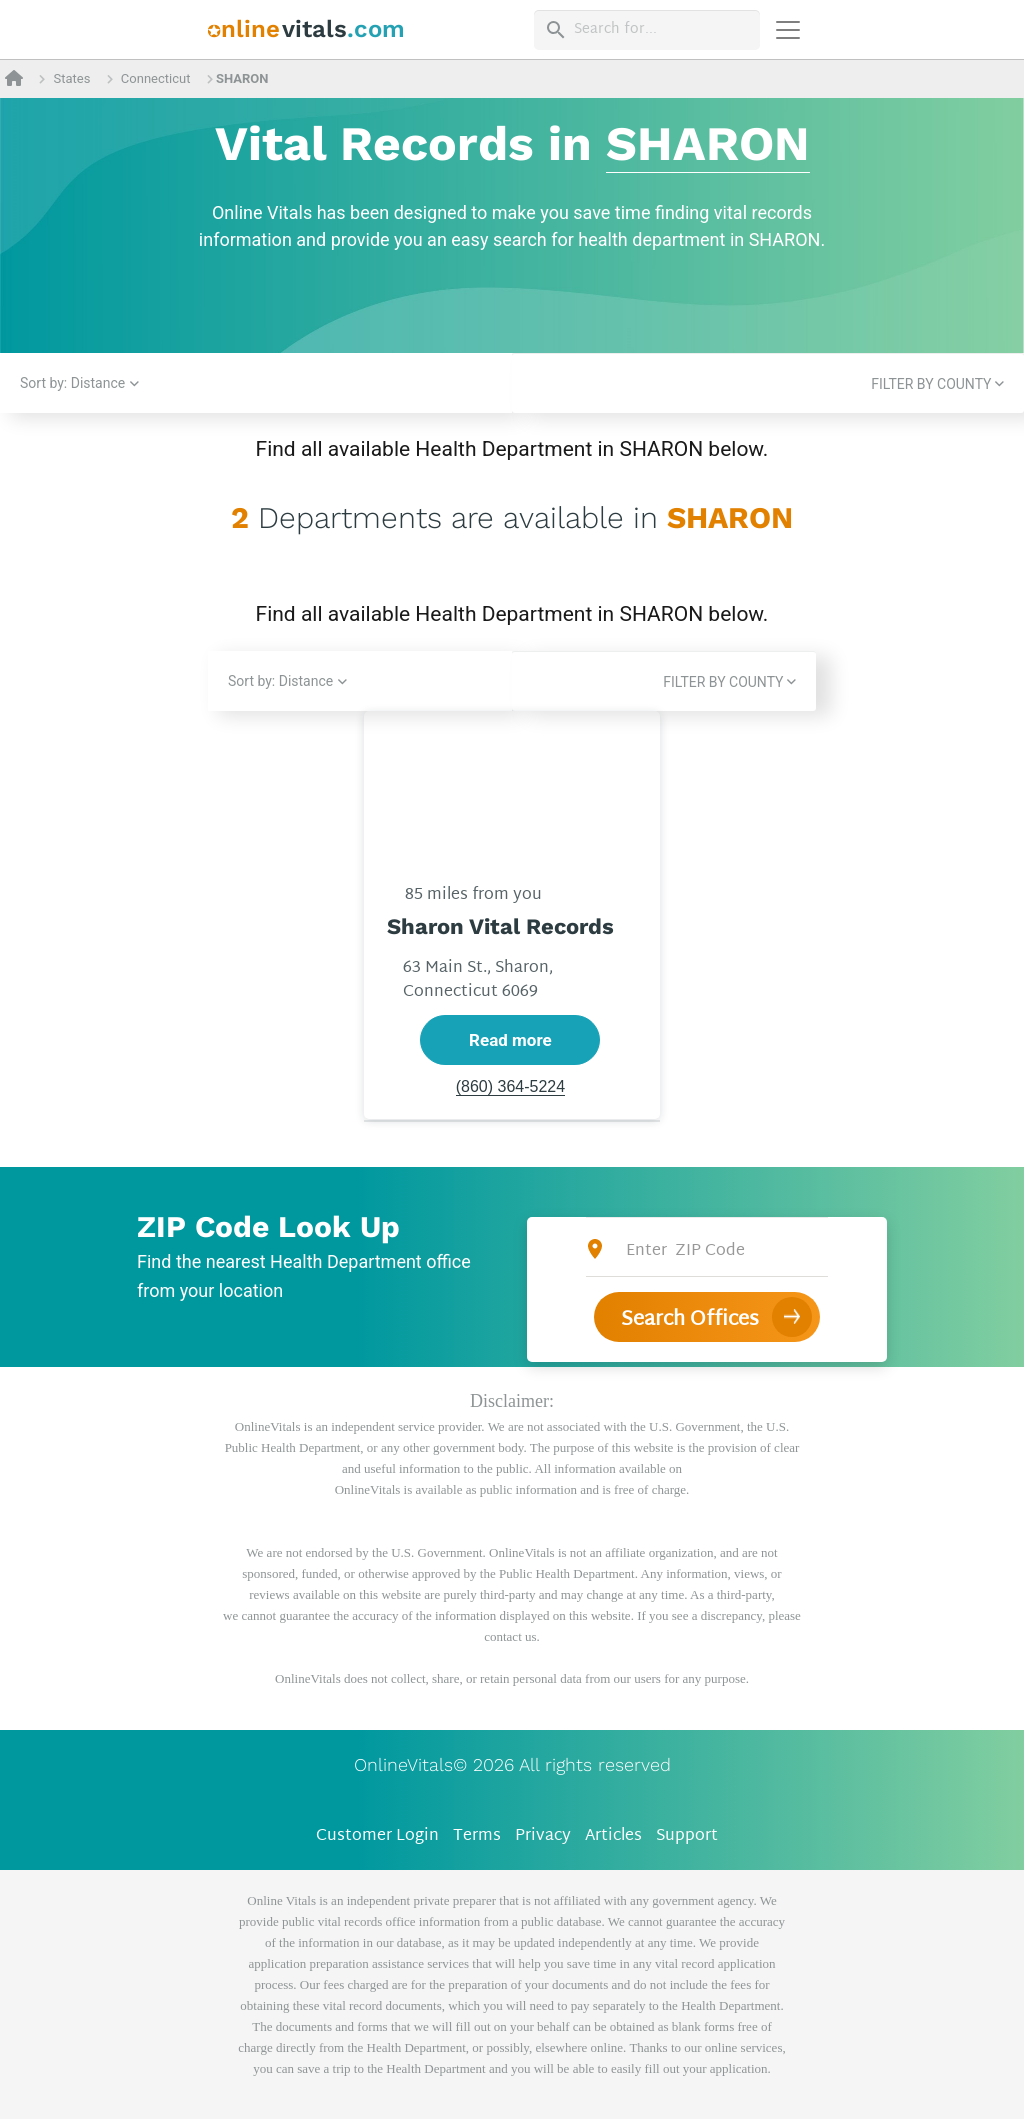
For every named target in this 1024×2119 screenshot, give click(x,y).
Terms (477, 1836)
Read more (510, 1040)
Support (687, 1836)
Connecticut (156, 78)
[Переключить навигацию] (788, 30)
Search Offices (690, 1320)
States (71, 78)
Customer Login (377, 1836)
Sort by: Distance (72, 383)
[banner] (306, 29)
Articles (613, 1836)
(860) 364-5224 (510, 1087)
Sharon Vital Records (500, 926)
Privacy (543, 1836)
